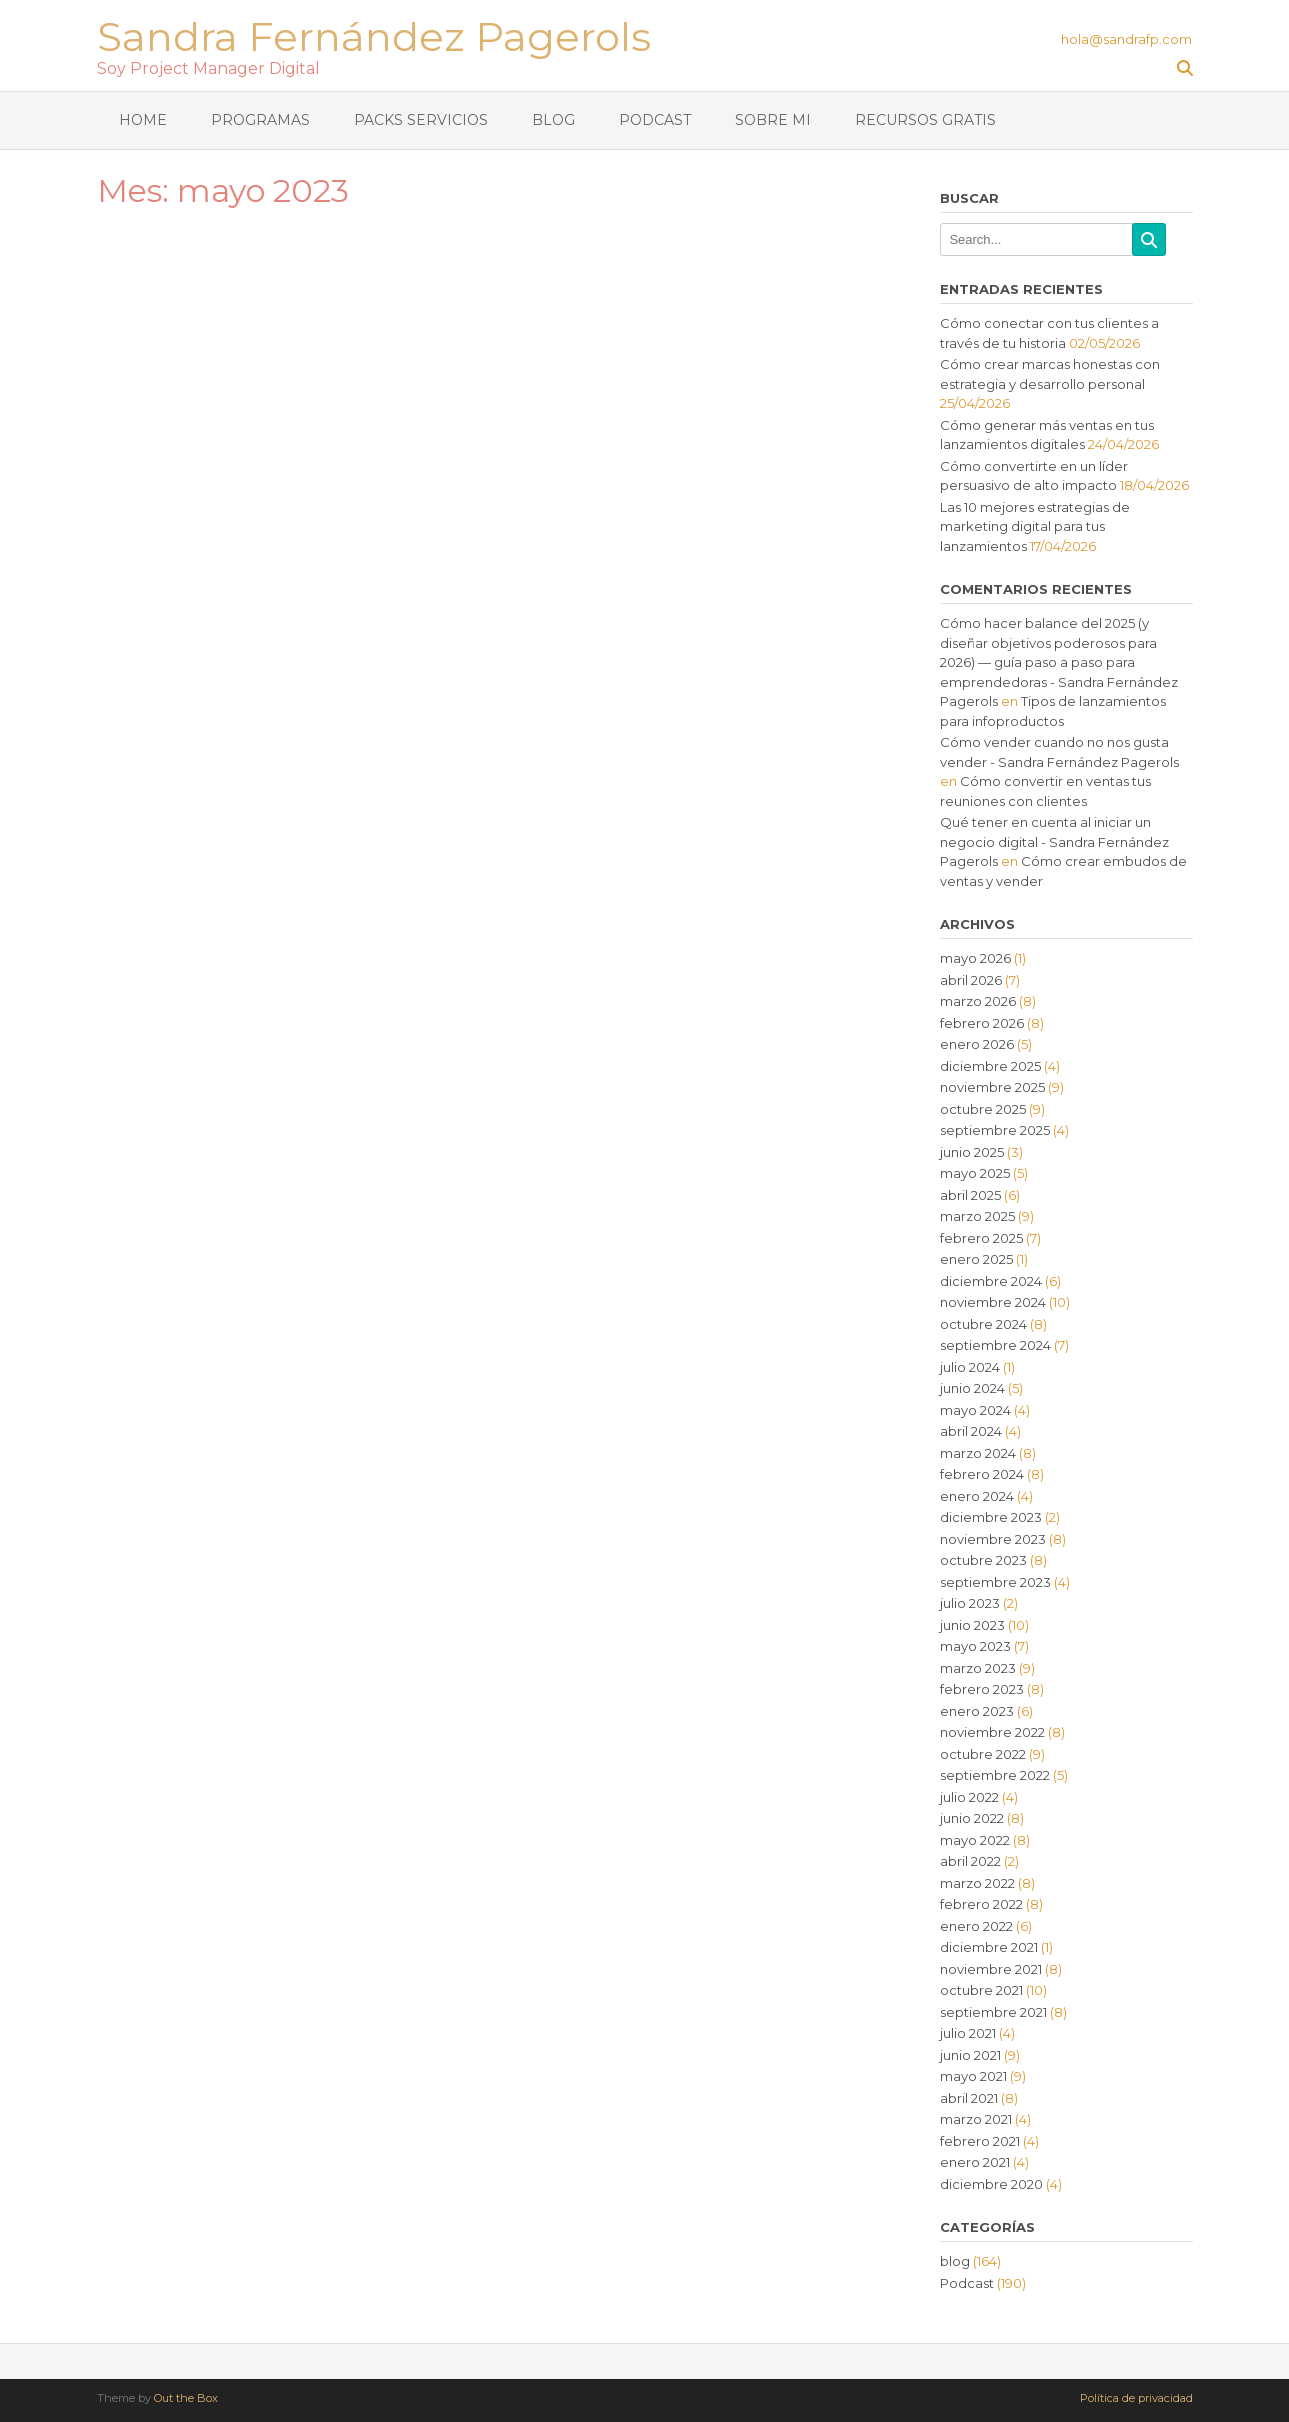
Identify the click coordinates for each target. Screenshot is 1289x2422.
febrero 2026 (982, 1023)
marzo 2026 (978, 1001)
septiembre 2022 (995, 1775)
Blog (553, 120)
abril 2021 (969, 2098)
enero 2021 (975, 2162)
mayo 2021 (973, 2076)
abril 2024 (971, 1431)
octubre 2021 (981, 1990)
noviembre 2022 (992, 1732)
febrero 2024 (982, 1474)
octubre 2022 (983, 1754)
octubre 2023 (983, 1560)
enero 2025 (976, 1259)
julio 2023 (970, 1603)
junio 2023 (972, 1625)
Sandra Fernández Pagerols (374, 34)
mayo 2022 (975, 1840)
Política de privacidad (1136, 2398)
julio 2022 (969, 1797)
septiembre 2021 (993, 2012)
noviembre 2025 (992, 1087)
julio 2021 (968, 2033)
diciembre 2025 (990, 1066)
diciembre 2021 (989, 1947)
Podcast (655, 120)
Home (143, 120)
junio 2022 (972, 1818)
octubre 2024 (983, 1324)
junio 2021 (970, 2055)
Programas (260, 120)
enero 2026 (977, 1044)
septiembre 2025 (995, 1130)
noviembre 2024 (993, 1302)
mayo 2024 (975, 1410)
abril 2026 (971, 980)
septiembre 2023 (995, 1582)
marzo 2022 (977, 1883)
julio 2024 (970, 1367)
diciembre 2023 (991, 1517)
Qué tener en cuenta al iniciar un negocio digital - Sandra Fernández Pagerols (1054, 841)
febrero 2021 (980, 2141)
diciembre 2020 (991, 2184)
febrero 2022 (981, 1904)
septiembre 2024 (995, 1345)
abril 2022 (970, 1861)
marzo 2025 (977, 1216)
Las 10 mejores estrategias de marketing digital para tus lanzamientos (1035, 526)
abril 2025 (970, 1195)
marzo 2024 (978, 1453)
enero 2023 (977, 1711)
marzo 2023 (978, 1668)
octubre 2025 (983, 1109)
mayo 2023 (975, 1646)
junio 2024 (972, 1388)
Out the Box (186, 2398)
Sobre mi (773, 120)
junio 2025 (972, 1152)
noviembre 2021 (991, 1969)
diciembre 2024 (991, 1281)
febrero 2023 (982, 1689)
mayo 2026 (975, 958)
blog (955, 2261)
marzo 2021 (976, 2119)
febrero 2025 (981, 1238)
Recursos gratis (925, 120)
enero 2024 (977, 1496)
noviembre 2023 (993, 1539)
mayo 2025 (975, 1173)
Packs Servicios (421, 120)
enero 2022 (976, 1926)
